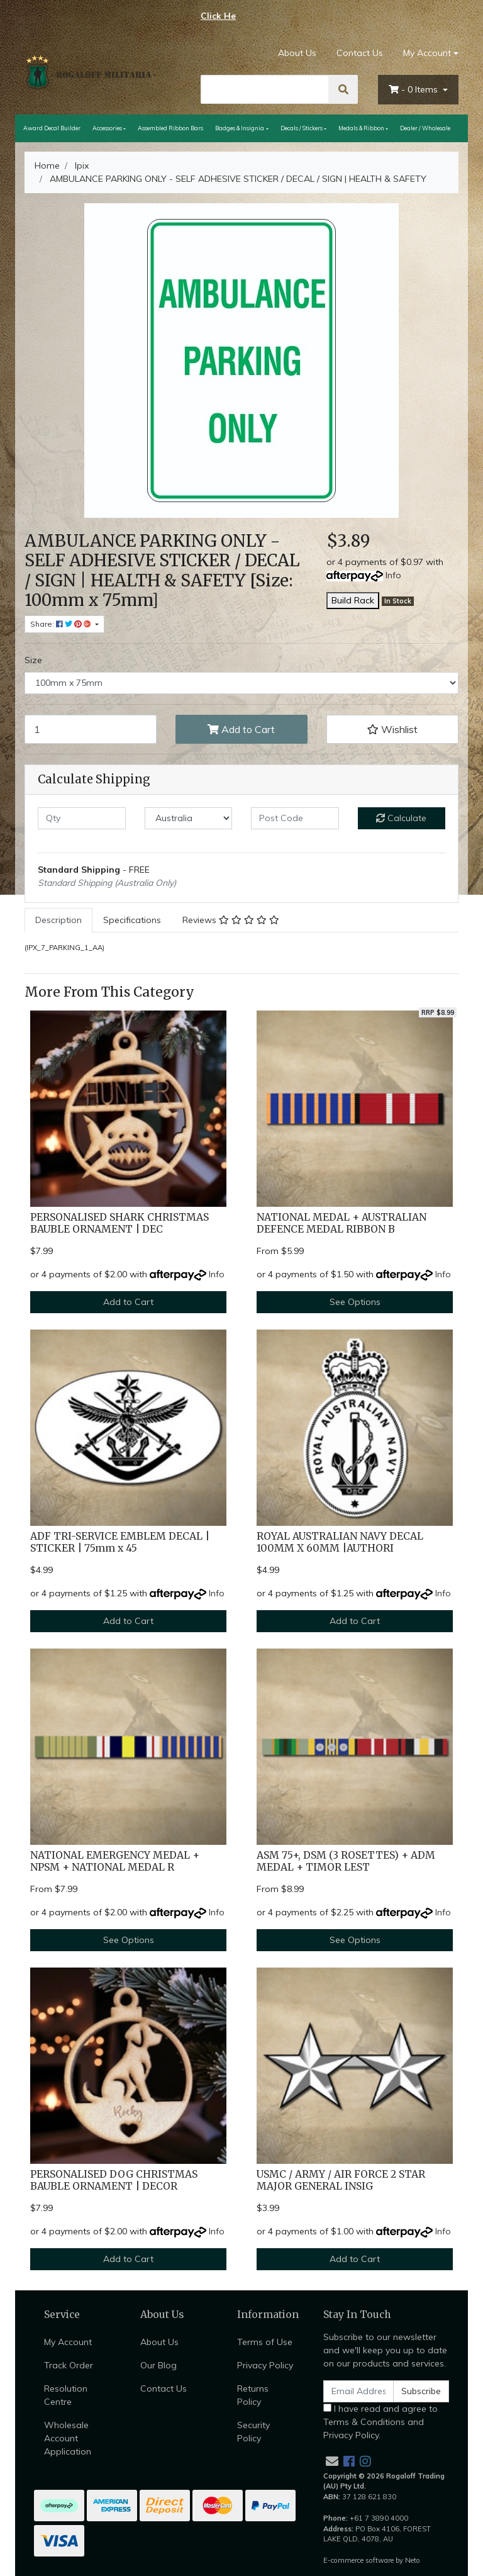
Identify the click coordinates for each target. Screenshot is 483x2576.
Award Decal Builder (51, 128)
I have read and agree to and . (380, 2422)
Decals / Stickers (301, 128)
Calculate (401, 818)
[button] (392, 729)
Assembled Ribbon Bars (170, 128)
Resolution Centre (65, 2395)
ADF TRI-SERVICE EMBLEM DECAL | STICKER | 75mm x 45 (119, 1542)
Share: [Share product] (61, 624)
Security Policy (253, 2431)
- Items (414, 89)
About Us (297, 53)
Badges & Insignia (239, 128)
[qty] (82, 818)
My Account (68, 2342)
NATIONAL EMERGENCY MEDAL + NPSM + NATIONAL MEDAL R (114, 1861)
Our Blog (158, 2365)
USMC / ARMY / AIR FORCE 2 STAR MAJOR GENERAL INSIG (341, 2180)
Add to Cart (241, 729)
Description (58, 920)
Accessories (107, 128)
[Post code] (295, 818)
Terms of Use (264, 2342)
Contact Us (359, 53)
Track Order (68, 2365)
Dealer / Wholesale (425, 128)
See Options (355, 1302)
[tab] (58, 920)
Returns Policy (253, 2395)
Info (393, 575)
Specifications (132, 920)
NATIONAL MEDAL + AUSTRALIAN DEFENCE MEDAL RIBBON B (341, 1223)
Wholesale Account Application (67, 2438)
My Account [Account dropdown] (427, 53)
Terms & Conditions (364, 2422)
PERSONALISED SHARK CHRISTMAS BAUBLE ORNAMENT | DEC (119, 1223)
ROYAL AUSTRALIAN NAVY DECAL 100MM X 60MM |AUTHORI (340, 1542)
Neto (412, 2560)
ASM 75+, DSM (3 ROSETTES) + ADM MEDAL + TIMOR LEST (346, 1861)
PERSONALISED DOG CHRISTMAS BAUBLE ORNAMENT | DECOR (113, 2180)
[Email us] (332, 2461)
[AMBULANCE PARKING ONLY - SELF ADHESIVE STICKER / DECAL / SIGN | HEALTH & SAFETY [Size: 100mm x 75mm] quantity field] (91, 729)
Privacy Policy (265, 2365)
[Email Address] (358, 2391)
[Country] (189, 818)
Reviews (230, 920)
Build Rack (352, 600)
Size (33, 660)
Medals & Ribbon (361, 128)
